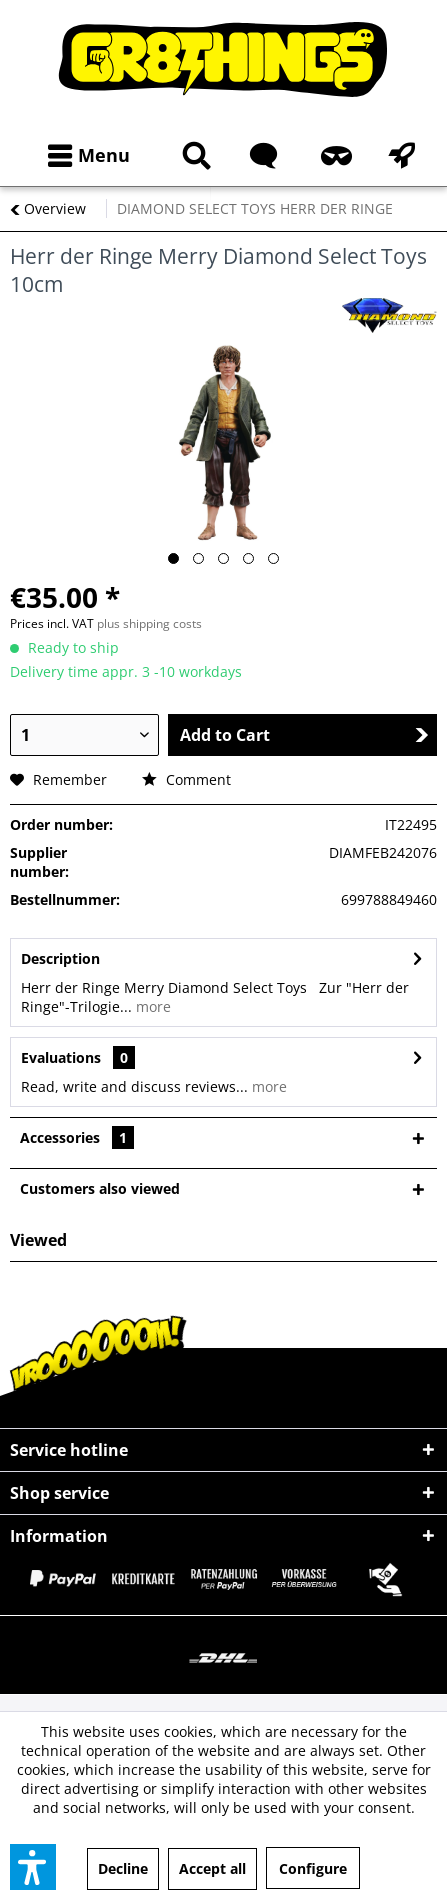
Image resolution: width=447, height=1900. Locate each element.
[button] (33, 1867)
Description (60, 958)
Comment (186, 779)
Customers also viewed (100, 1188)
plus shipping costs (149, 623)
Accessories (77, 1137)
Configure (313, 1868)
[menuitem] (84, 155)
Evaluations (61, 1057)
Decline (123, 1868)
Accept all (212, 1868)
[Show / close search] (193, 155)
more (151, 1006)
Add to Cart (304, 735)
